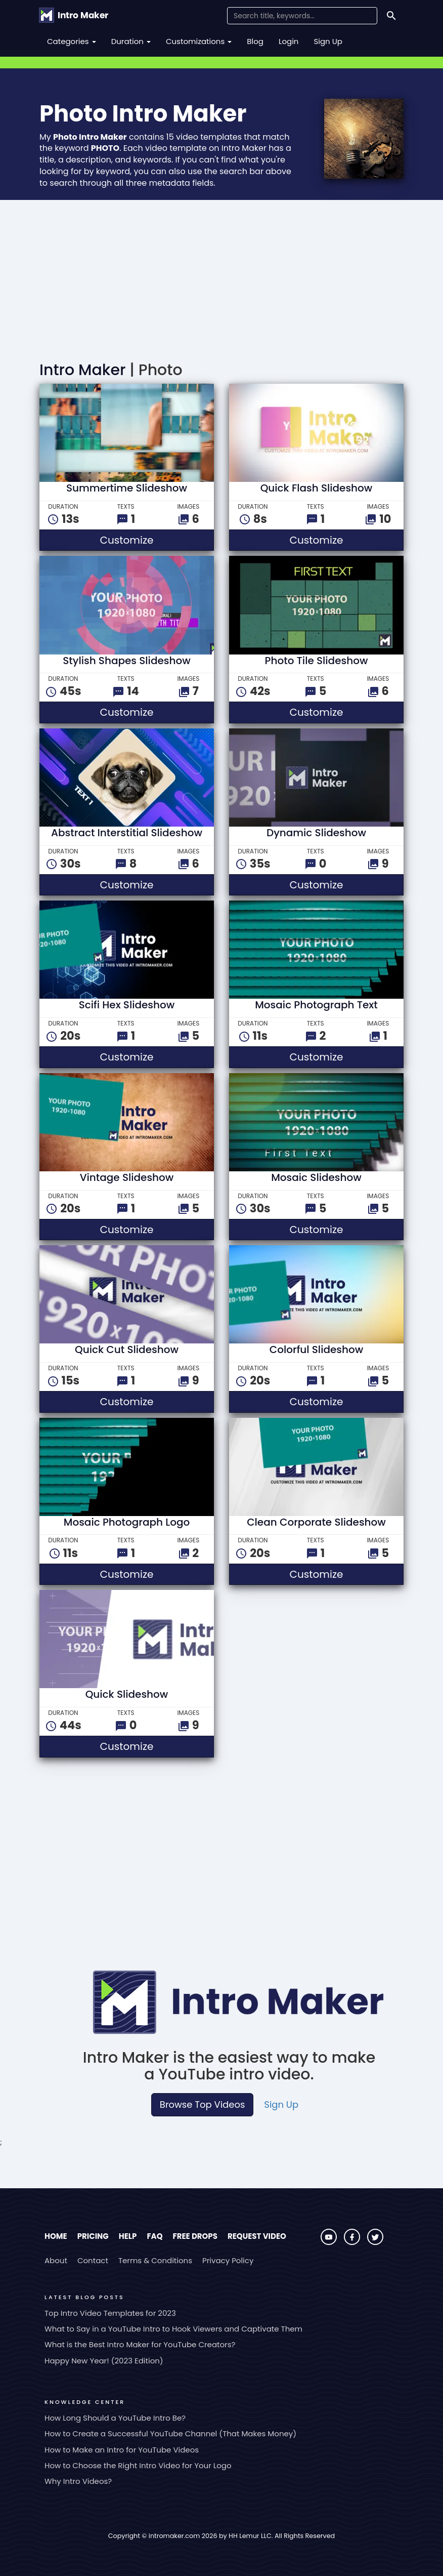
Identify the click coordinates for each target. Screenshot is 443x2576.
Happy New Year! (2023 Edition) (104, 2360)
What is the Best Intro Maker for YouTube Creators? (140, 2344)
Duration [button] (131, 41)
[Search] (391, 16)
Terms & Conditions (155, 2260)
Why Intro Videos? (78, 2481)
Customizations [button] (199, 41)
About (56, 2260)
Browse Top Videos (202, 2104)
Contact (92, 2260)
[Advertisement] (221, 276)
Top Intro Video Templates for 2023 (110, 2313)
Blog (255, 41)
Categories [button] (71, 41)
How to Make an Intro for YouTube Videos (122, 2449)
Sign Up (328, 41)
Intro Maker (82, 370)
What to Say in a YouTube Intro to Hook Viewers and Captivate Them (173, 2328)
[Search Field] (302, 15)
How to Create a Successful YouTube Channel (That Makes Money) (170, 2433)
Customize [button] (157, 540)
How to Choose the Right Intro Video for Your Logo (138, 2465)
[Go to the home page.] (73, 15)
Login (289, 41)
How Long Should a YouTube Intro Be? (115, 2418)
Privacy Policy (227, 2260)
